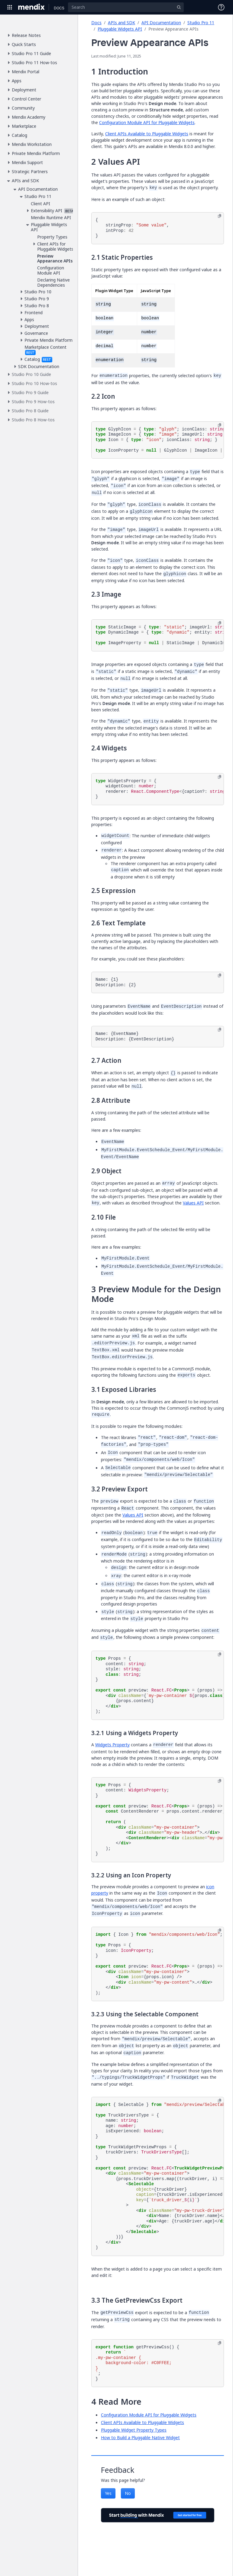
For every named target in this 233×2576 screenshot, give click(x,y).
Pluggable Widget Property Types (134, 2430)
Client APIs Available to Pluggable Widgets (146, 133)
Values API (193, 1203)
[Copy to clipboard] (219, 216)
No (128, 2493)
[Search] (126, 7)
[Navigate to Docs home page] (59, 7)
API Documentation (161, 22)
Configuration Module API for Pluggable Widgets (147, 122)
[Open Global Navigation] (10, 7)
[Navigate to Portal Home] (31, 7)
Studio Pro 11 (200, 22)
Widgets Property (112, 1744)
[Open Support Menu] (221, 7)
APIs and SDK (121, 22)
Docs (96, 22)
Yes (108, 2493)
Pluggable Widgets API (120, 29)
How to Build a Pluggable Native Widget (140, 2437)
